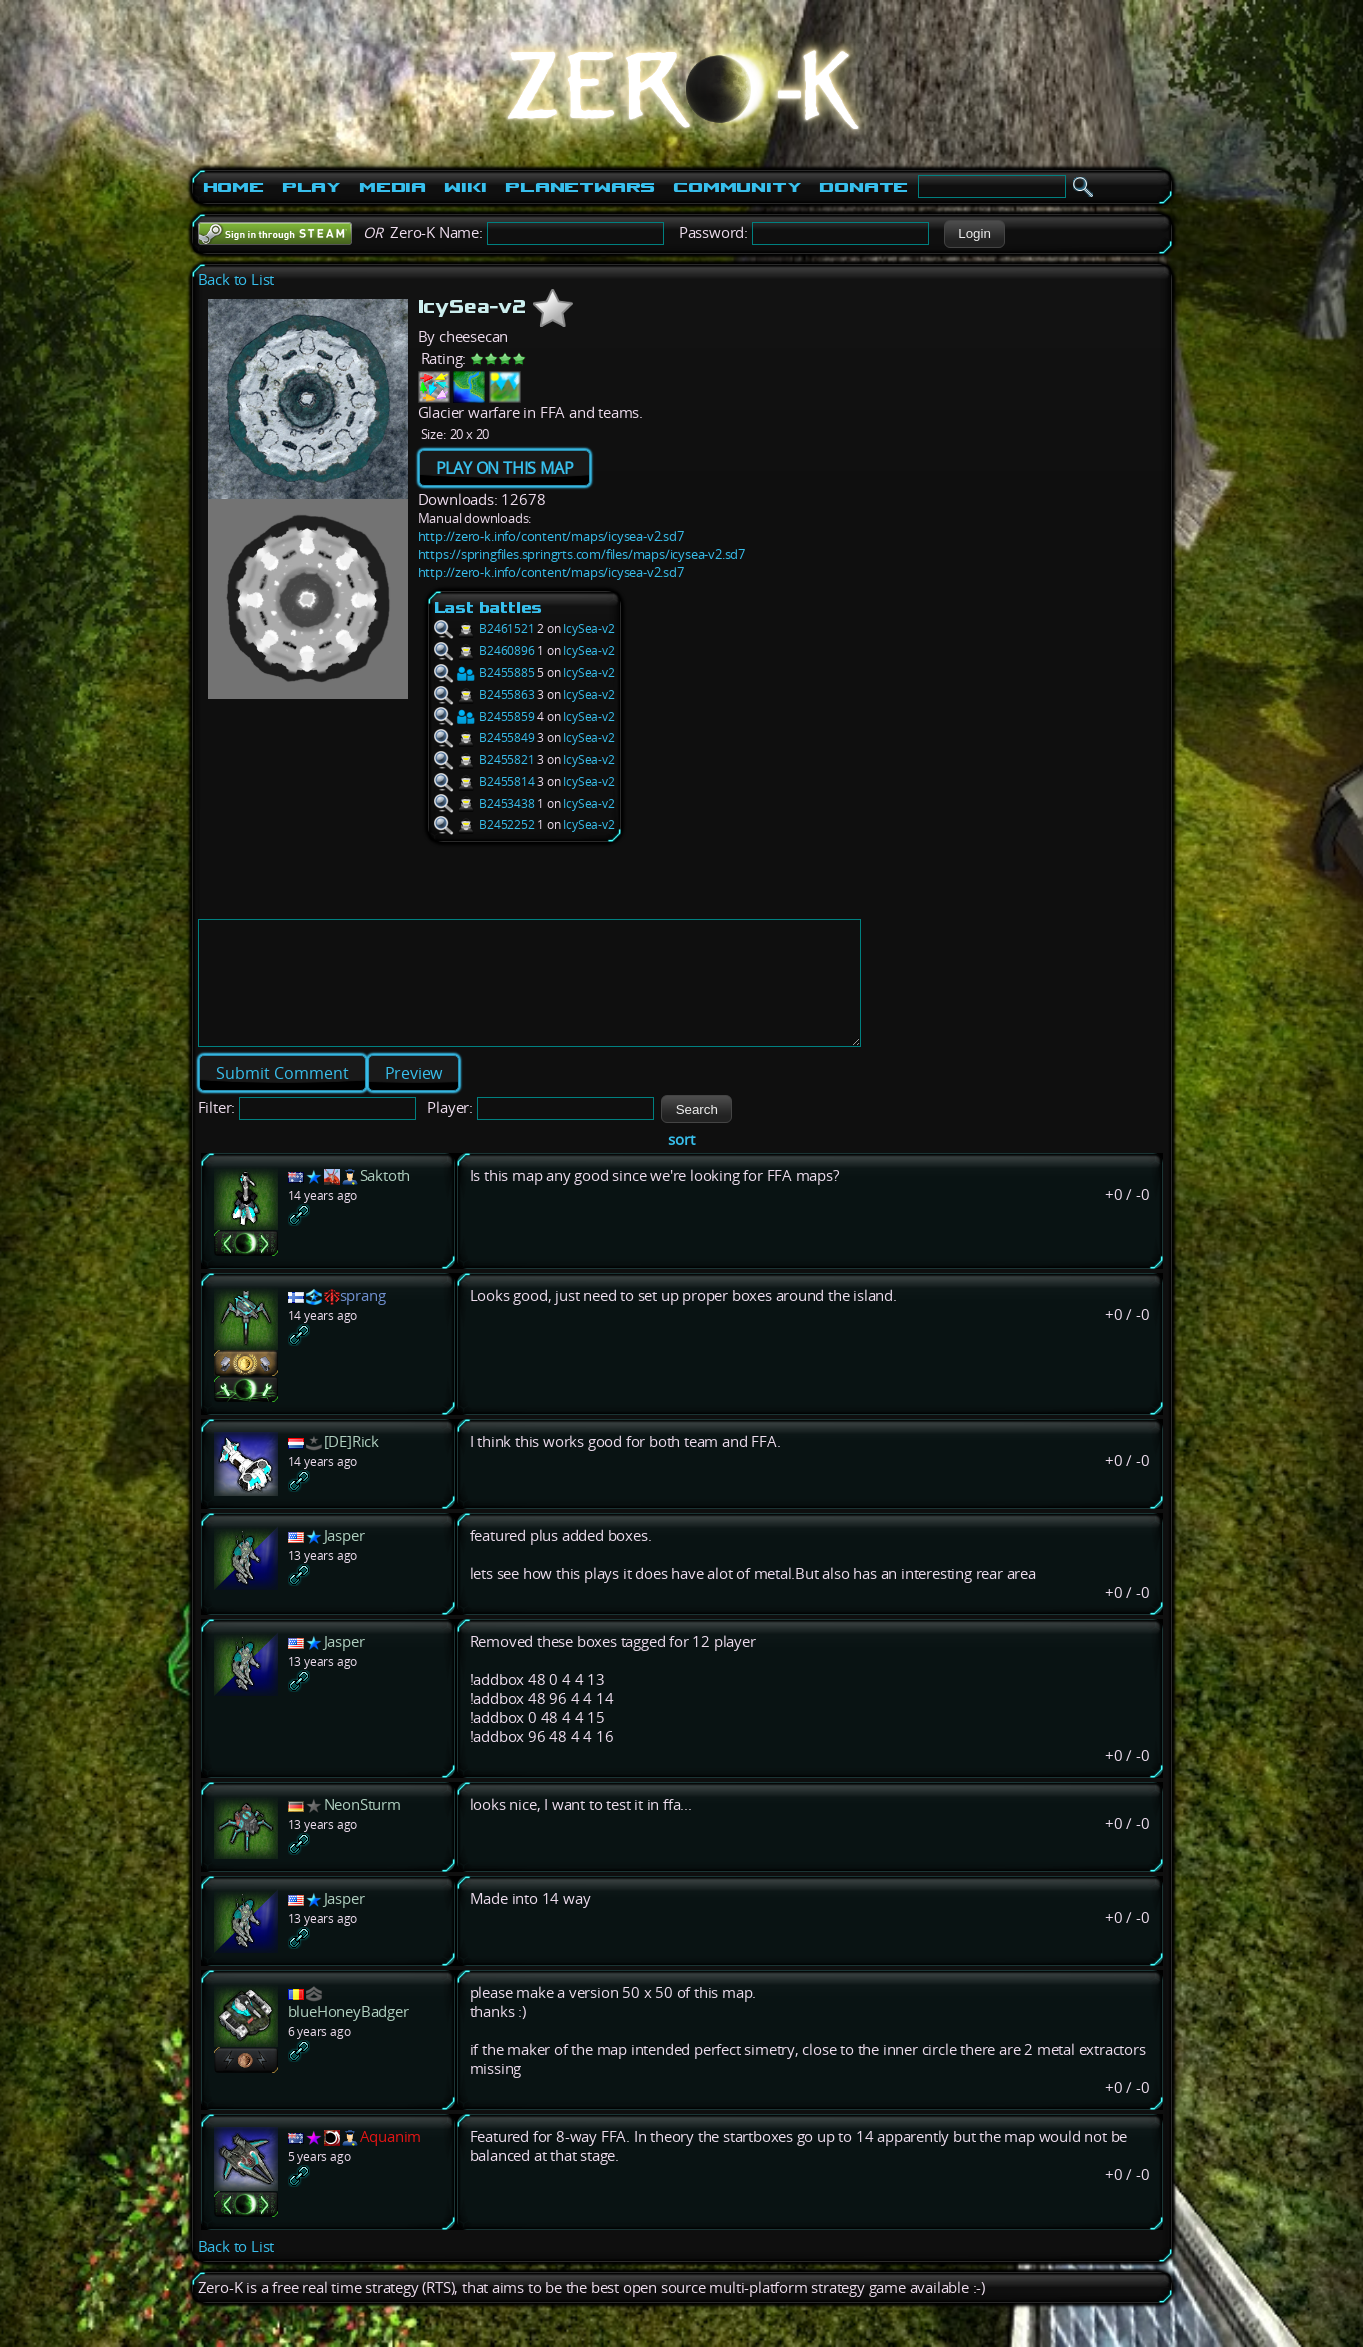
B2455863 (484, 694)
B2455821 (484, 759)
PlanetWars (580, 187)
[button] (974, 234)
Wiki (465, 187)
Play (311, 187)
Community (737, 187)
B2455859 (484, 716)
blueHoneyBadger (348, 2035)
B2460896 (484, 650)
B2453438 (484, 803)
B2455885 (484, 672)
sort (681, 1163)
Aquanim (391, 2160)
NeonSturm (362, 1828)
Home (233, 187)
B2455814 (484, 781)
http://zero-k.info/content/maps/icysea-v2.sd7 (551, 536)
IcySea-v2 (588, 628)
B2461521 (484, 628)
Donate (863, 187)
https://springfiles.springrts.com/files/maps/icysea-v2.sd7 (581, 554)
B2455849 (484, 737)
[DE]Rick (351, 1465)
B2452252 (484, 824)
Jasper (344, 1559)
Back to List (236, 279)
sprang (363, 1319)
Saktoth (385, 1199)
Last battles (488, 607)
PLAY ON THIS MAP (505, 468)
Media (392, 187)
